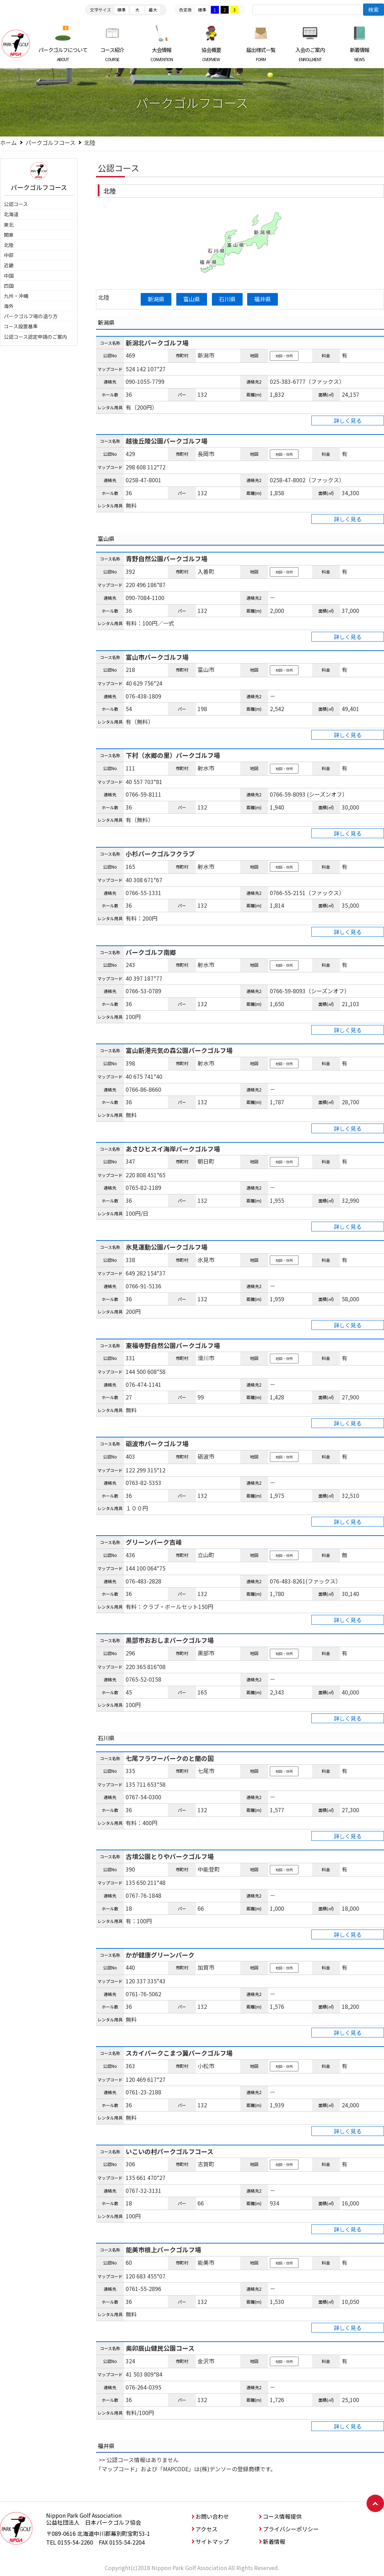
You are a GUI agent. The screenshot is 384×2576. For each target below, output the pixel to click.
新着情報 (359, 54)
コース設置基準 (21, 326)
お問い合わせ (212, 2516)
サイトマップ (212, 2541)
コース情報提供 (282, 2516)
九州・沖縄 (16, 295)
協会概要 (211, 54)
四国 (9, 285)
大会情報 (161, 54)
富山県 (191, 299)
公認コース (16, 203)
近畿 (9, 265)
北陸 (9, 244)
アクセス (206, 2529)
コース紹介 (112, 54)
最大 (153, 10)
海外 (9, 305)
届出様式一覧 (260, 54)
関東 (9, 234)
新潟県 (156, 299)
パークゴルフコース (50, 142)
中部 (9, 254)
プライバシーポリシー (291, 2529)
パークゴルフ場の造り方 (31, 316)
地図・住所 (284, 355)
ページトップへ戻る (375, 2503)
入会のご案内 (310, 54)
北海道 (11, 214)
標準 (121, 10)
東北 (9, 224)
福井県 (262, 299)
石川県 (227, 299)
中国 (9, 275)
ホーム (8, 142)
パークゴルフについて (63, 54)
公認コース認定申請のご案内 (35, 336)
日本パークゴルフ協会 (15, 43)
